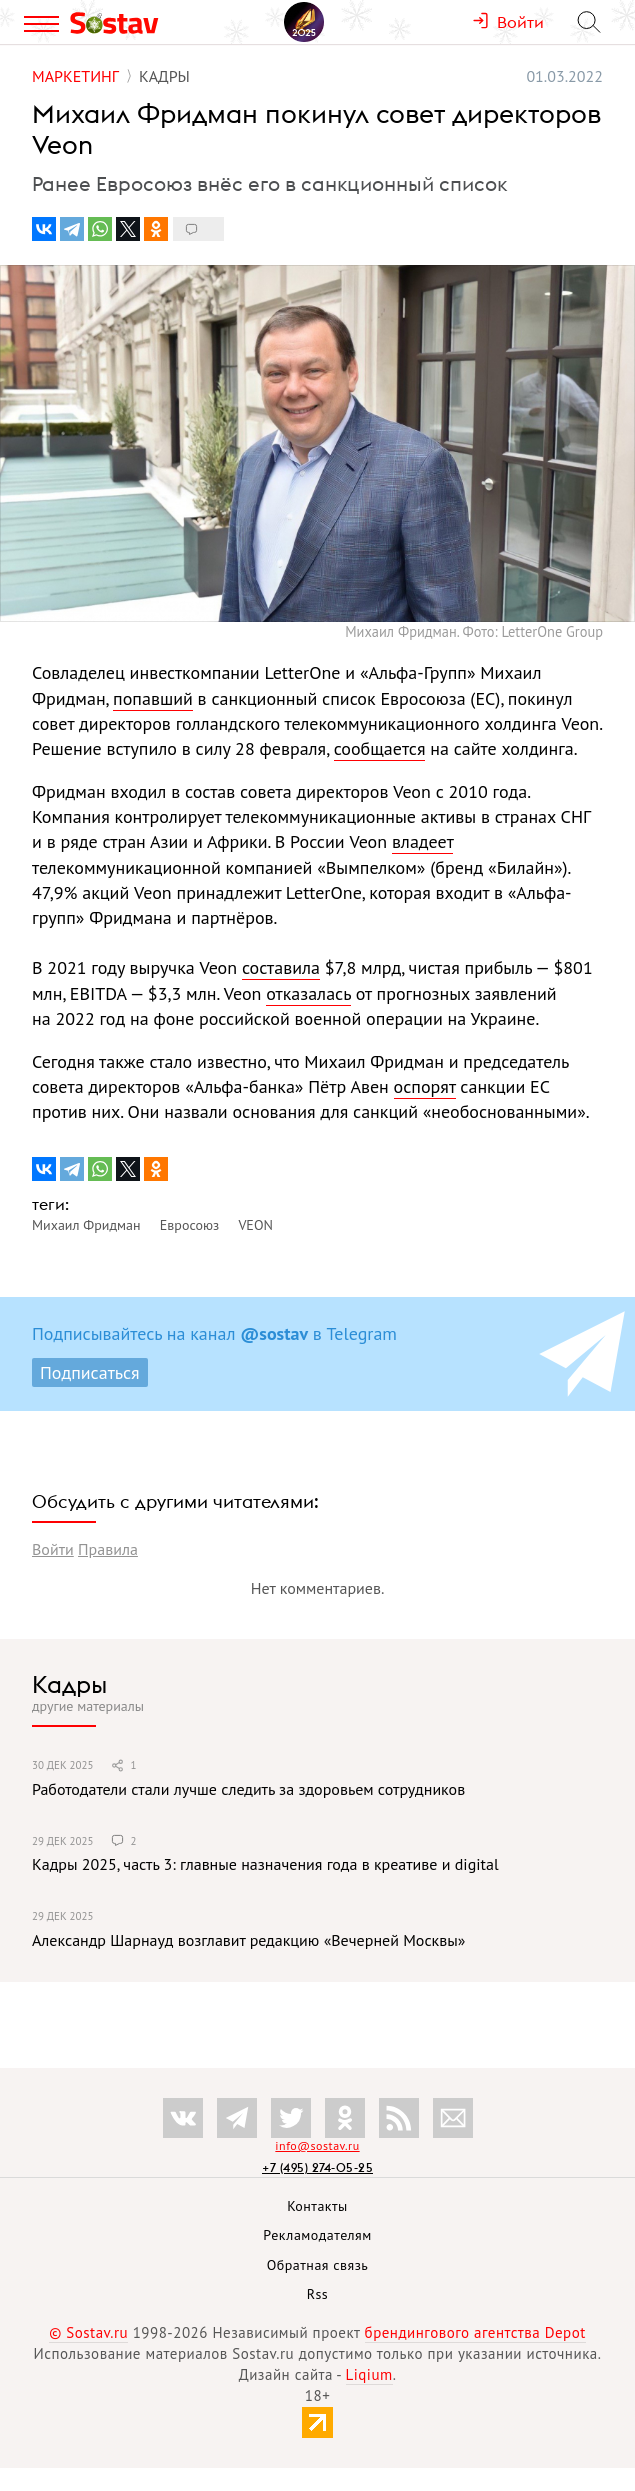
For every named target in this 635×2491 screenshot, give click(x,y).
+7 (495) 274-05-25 (317, 2167)
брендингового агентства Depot (475, 2332)
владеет (422, 841)
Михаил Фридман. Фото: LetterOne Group (474, 631)
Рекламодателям (317, 2235)
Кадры (69, 1684)
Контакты (317, 2206)
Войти (53, 1549)
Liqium (369, 2374)
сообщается (380, 748)
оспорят (425, 1086)
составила (281, 967)
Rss (317, 2294)
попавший (153, 698)
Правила (108, 1549)
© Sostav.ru (88, 2332)
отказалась (308, 993)
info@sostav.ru (317, 2145)
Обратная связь (318, 2265)
